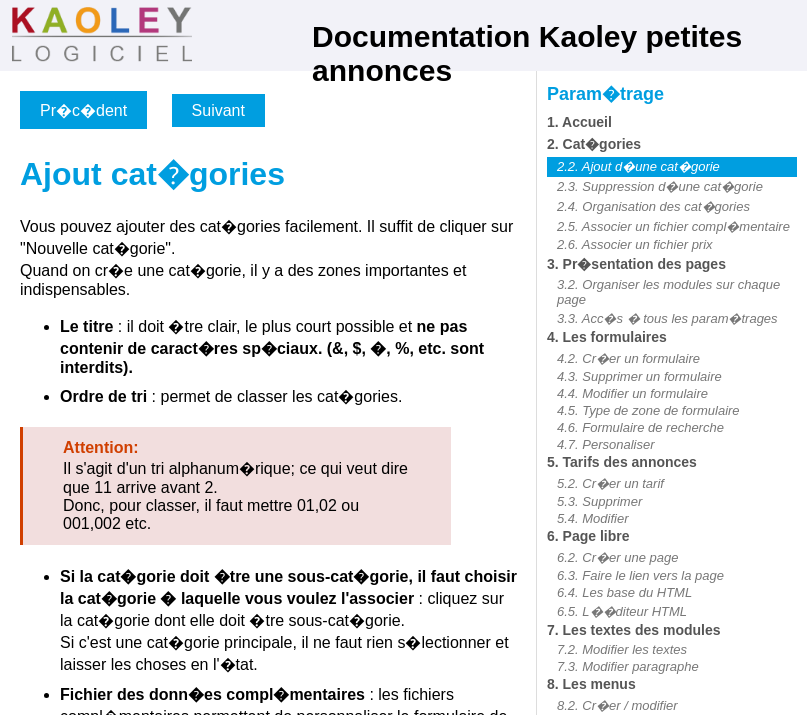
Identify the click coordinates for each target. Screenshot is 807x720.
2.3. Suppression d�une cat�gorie (660, 186)
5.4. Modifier (593, 518)
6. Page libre (588, 536)
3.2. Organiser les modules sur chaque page (668, 292)
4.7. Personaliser (606, 444)
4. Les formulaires (607, 337)
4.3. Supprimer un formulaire (639, 376)
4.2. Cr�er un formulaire (628, 358)
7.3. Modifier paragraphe (628, 666)
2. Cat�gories (594, 144)
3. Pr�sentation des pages (636, 264)
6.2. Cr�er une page (617, 557)
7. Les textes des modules (634, 630)
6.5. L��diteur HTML (622, 611)
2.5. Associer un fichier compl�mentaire (673, 226)
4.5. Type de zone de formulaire (648, 410)
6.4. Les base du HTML (624, 592)
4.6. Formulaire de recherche (640, 427)
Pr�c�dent (83, 110)
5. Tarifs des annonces (622, 462)
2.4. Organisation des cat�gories (653, 206)
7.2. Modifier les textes (622, 649)
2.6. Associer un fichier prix (635, 244)
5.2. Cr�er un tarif (610, 483)
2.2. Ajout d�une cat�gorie (638, 166)
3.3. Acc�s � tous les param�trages (667, 318)
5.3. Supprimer (599, 501)
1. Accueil (579, 122)
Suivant (218, 110)
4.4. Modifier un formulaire (632, 393)
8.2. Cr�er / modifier (617, 705)
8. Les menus (591, 684)
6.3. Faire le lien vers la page (640, 575)
